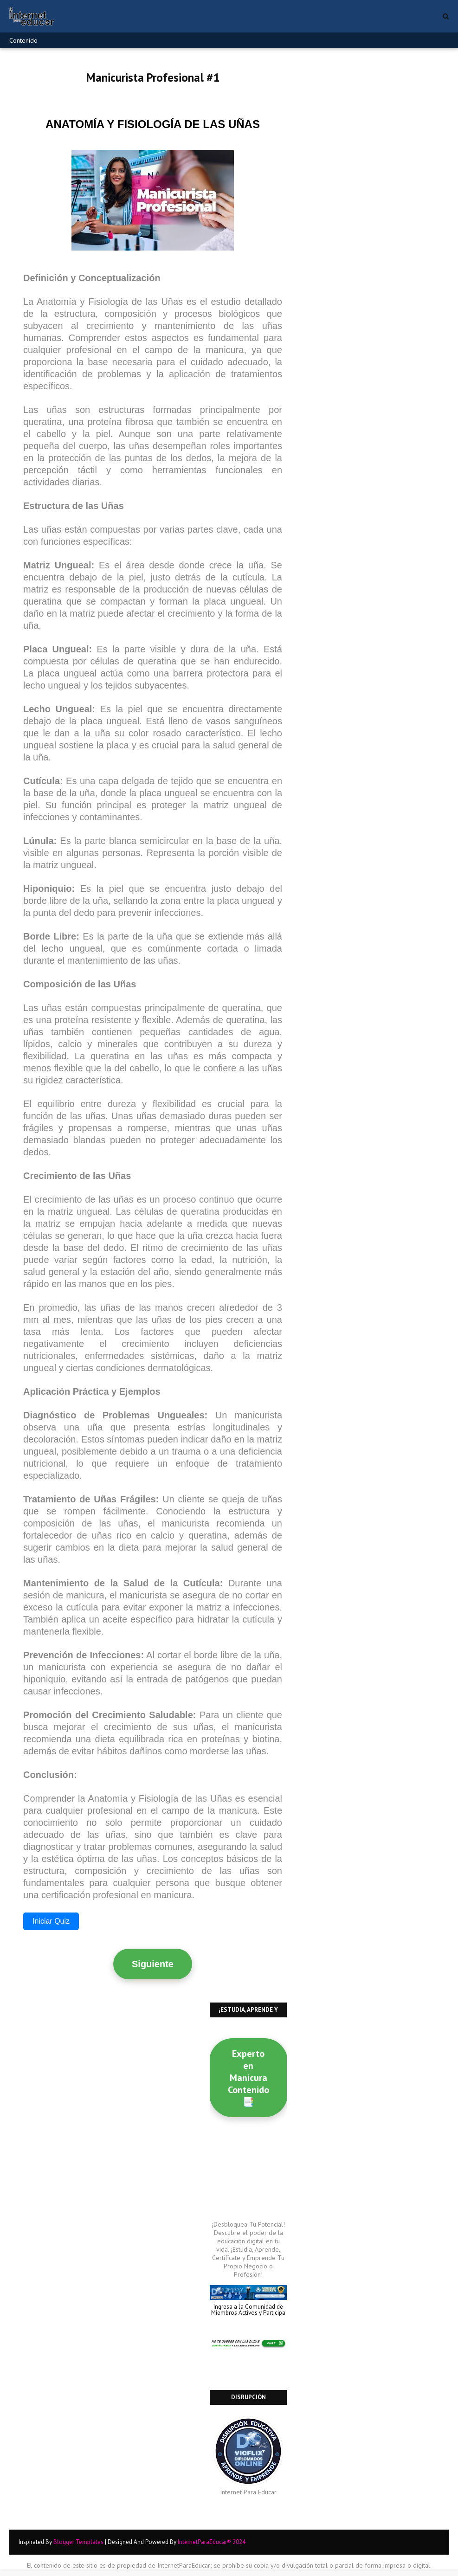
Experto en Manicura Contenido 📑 (248, 2078)
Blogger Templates (78, 2542)
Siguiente (153, 1964)
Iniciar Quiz (51, 1921)
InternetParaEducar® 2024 (211, 2542)
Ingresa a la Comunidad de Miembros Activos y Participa (248, 2310)
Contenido (23, 40)
